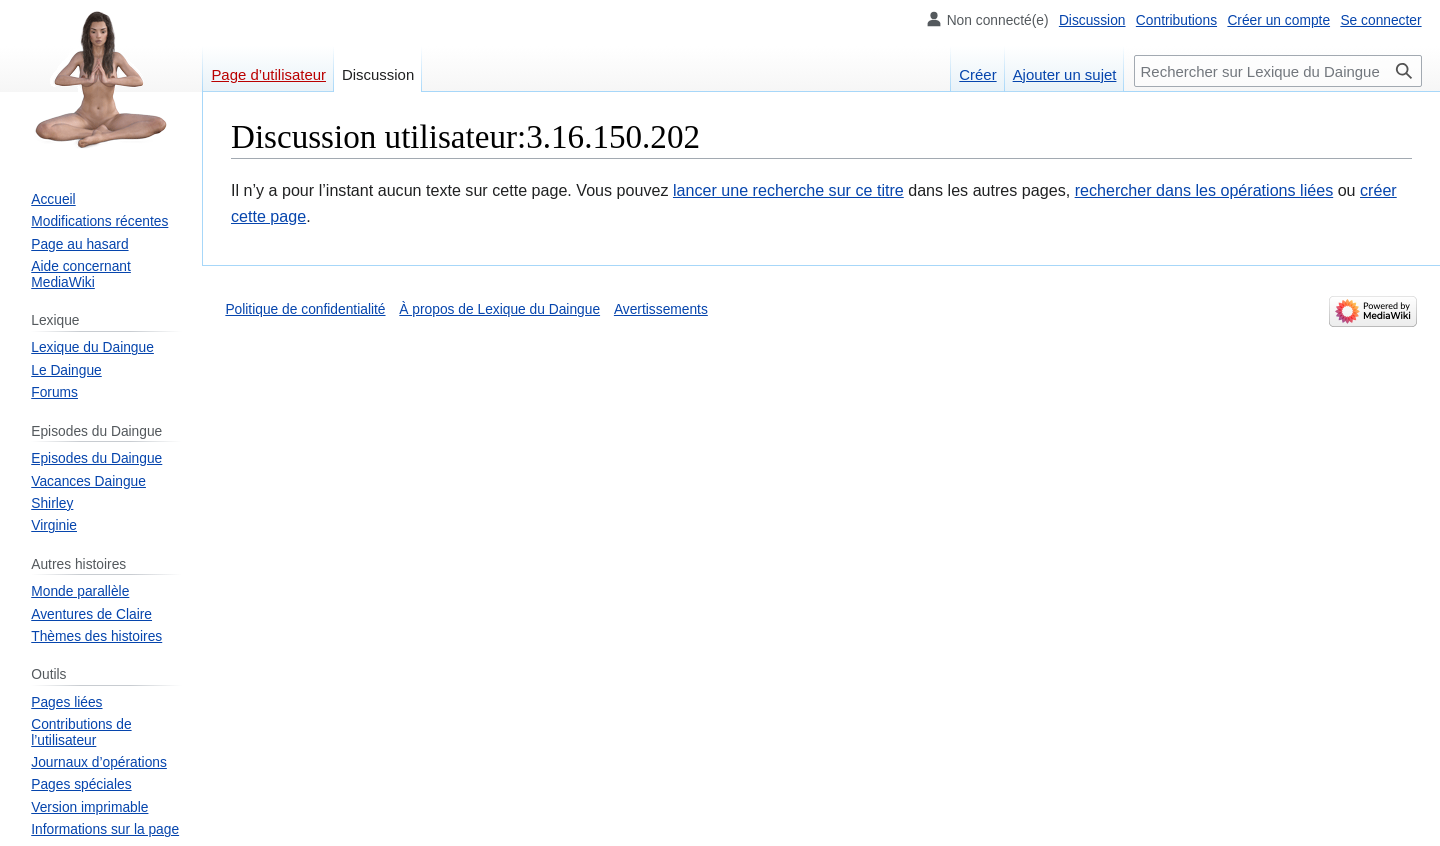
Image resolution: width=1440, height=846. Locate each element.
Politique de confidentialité (305, 309)
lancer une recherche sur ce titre (788, 190)
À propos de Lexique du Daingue (499, 309)
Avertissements (661, 309)
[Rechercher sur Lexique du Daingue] (1278, 71)
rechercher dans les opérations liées (1204, 190)
